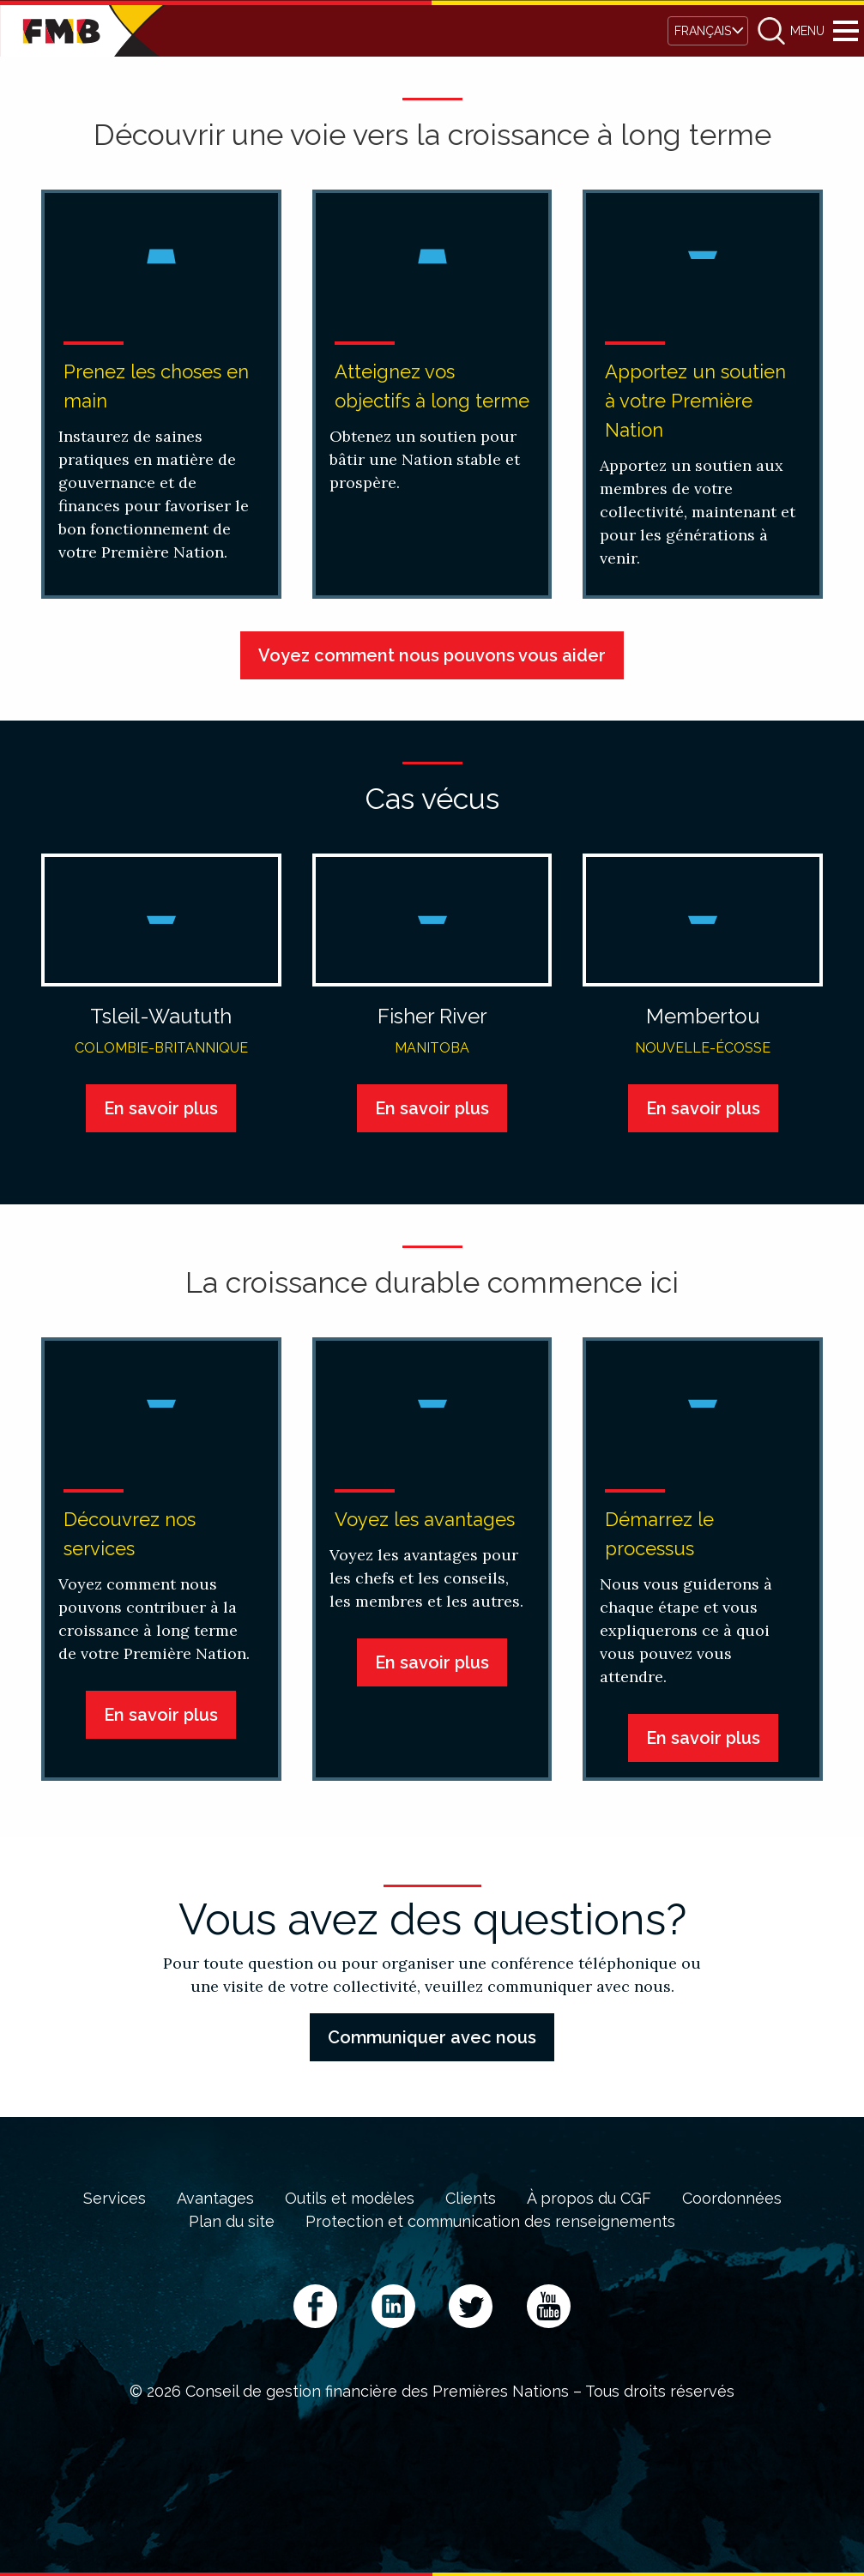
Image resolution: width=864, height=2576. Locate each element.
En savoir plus (161, 1108)
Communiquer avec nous (432, 2037)
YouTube (549, 2306)
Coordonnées (732, 2198)
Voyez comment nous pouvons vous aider (432, 655)
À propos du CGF (589, 2198)
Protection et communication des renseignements (490, 2221)
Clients (470, 2198)
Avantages (215, 2198)
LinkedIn (393, 2306)
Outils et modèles (349, 2198)
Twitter (470, 2306)
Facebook (315, 2306)
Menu (845, 31)
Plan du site (232, 2221)
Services (114, 2198)
